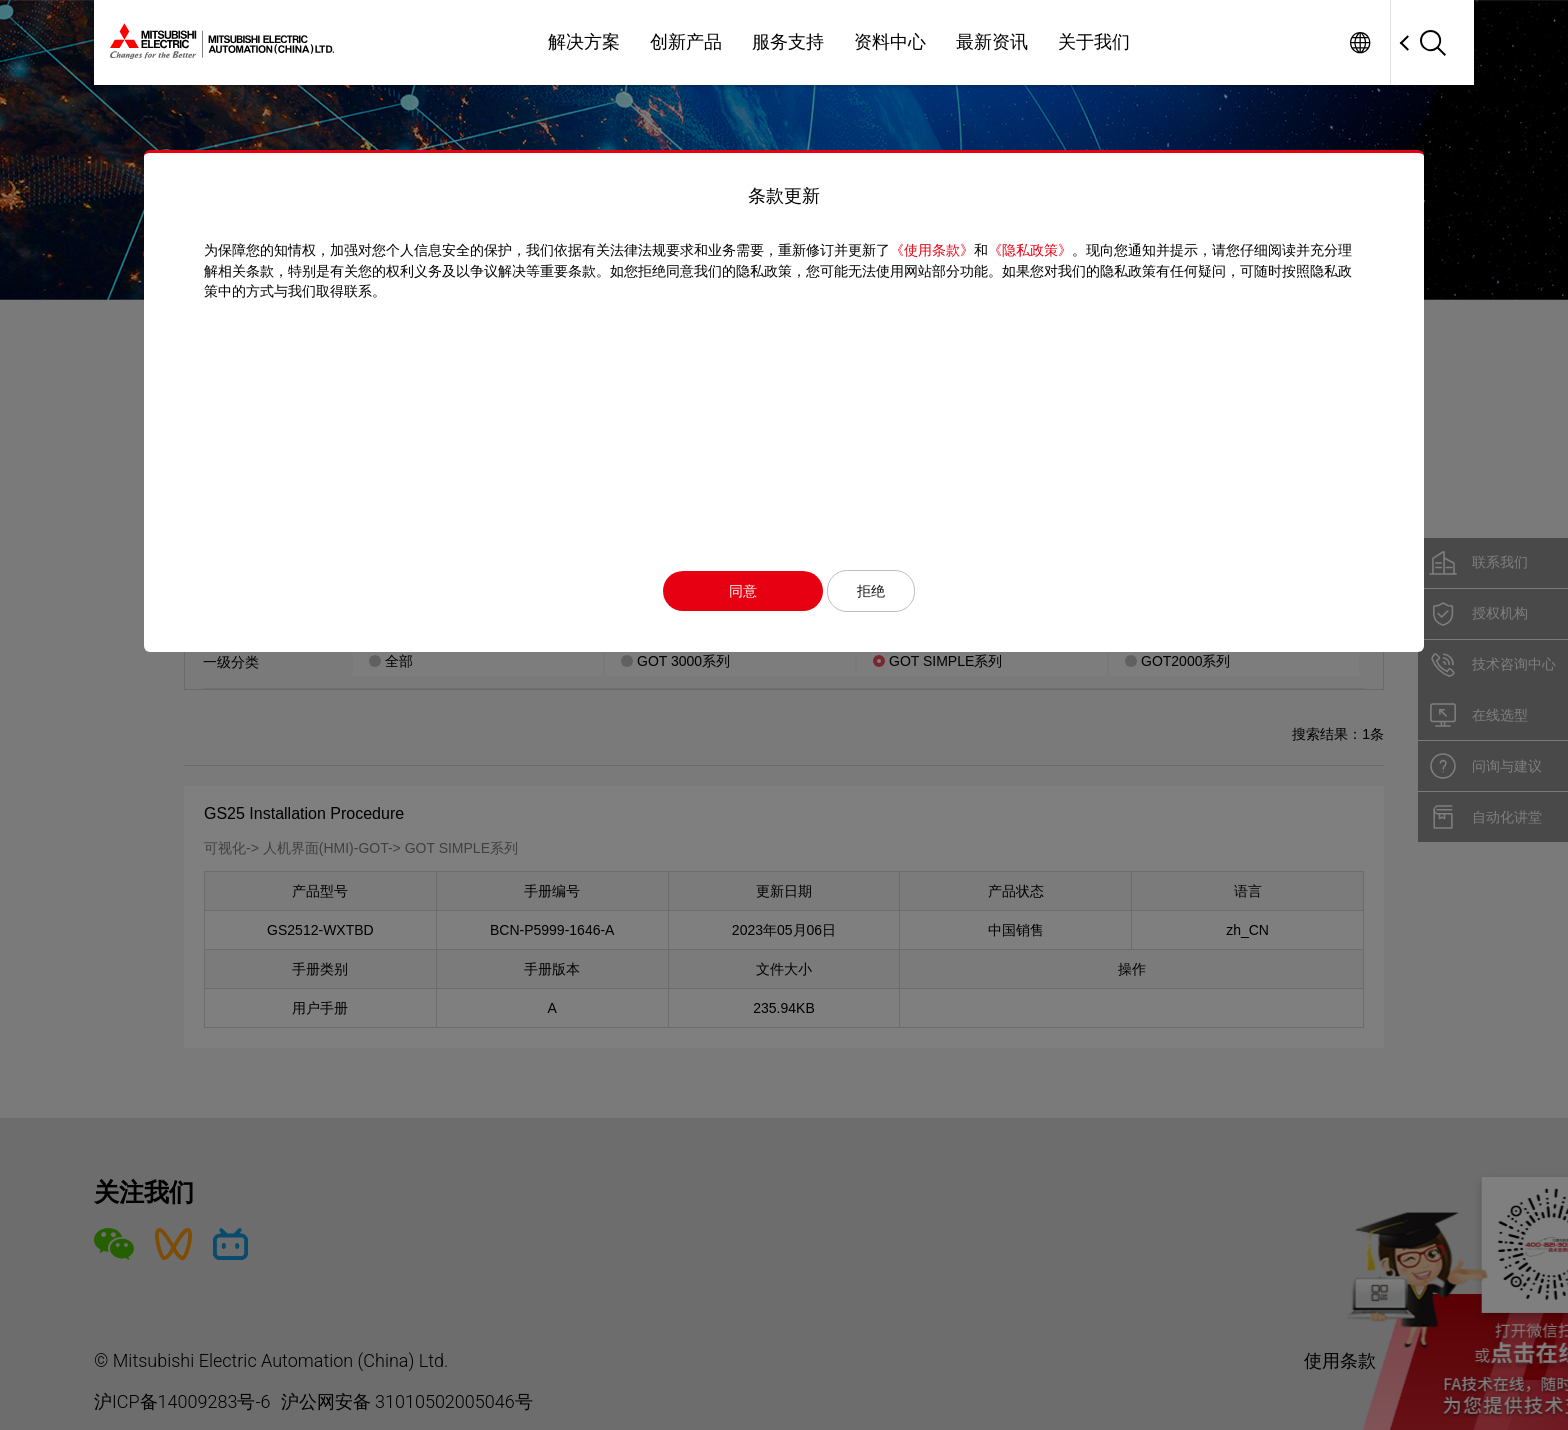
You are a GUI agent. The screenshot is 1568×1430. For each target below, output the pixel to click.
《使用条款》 (932, 250)
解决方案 (584, 42)
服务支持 (788, 42)
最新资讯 (992, 42)
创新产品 (686, 42)
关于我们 (1094, 42)
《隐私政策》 (1030, 250)
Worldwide (1359, 42)
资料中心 (890, 42)
